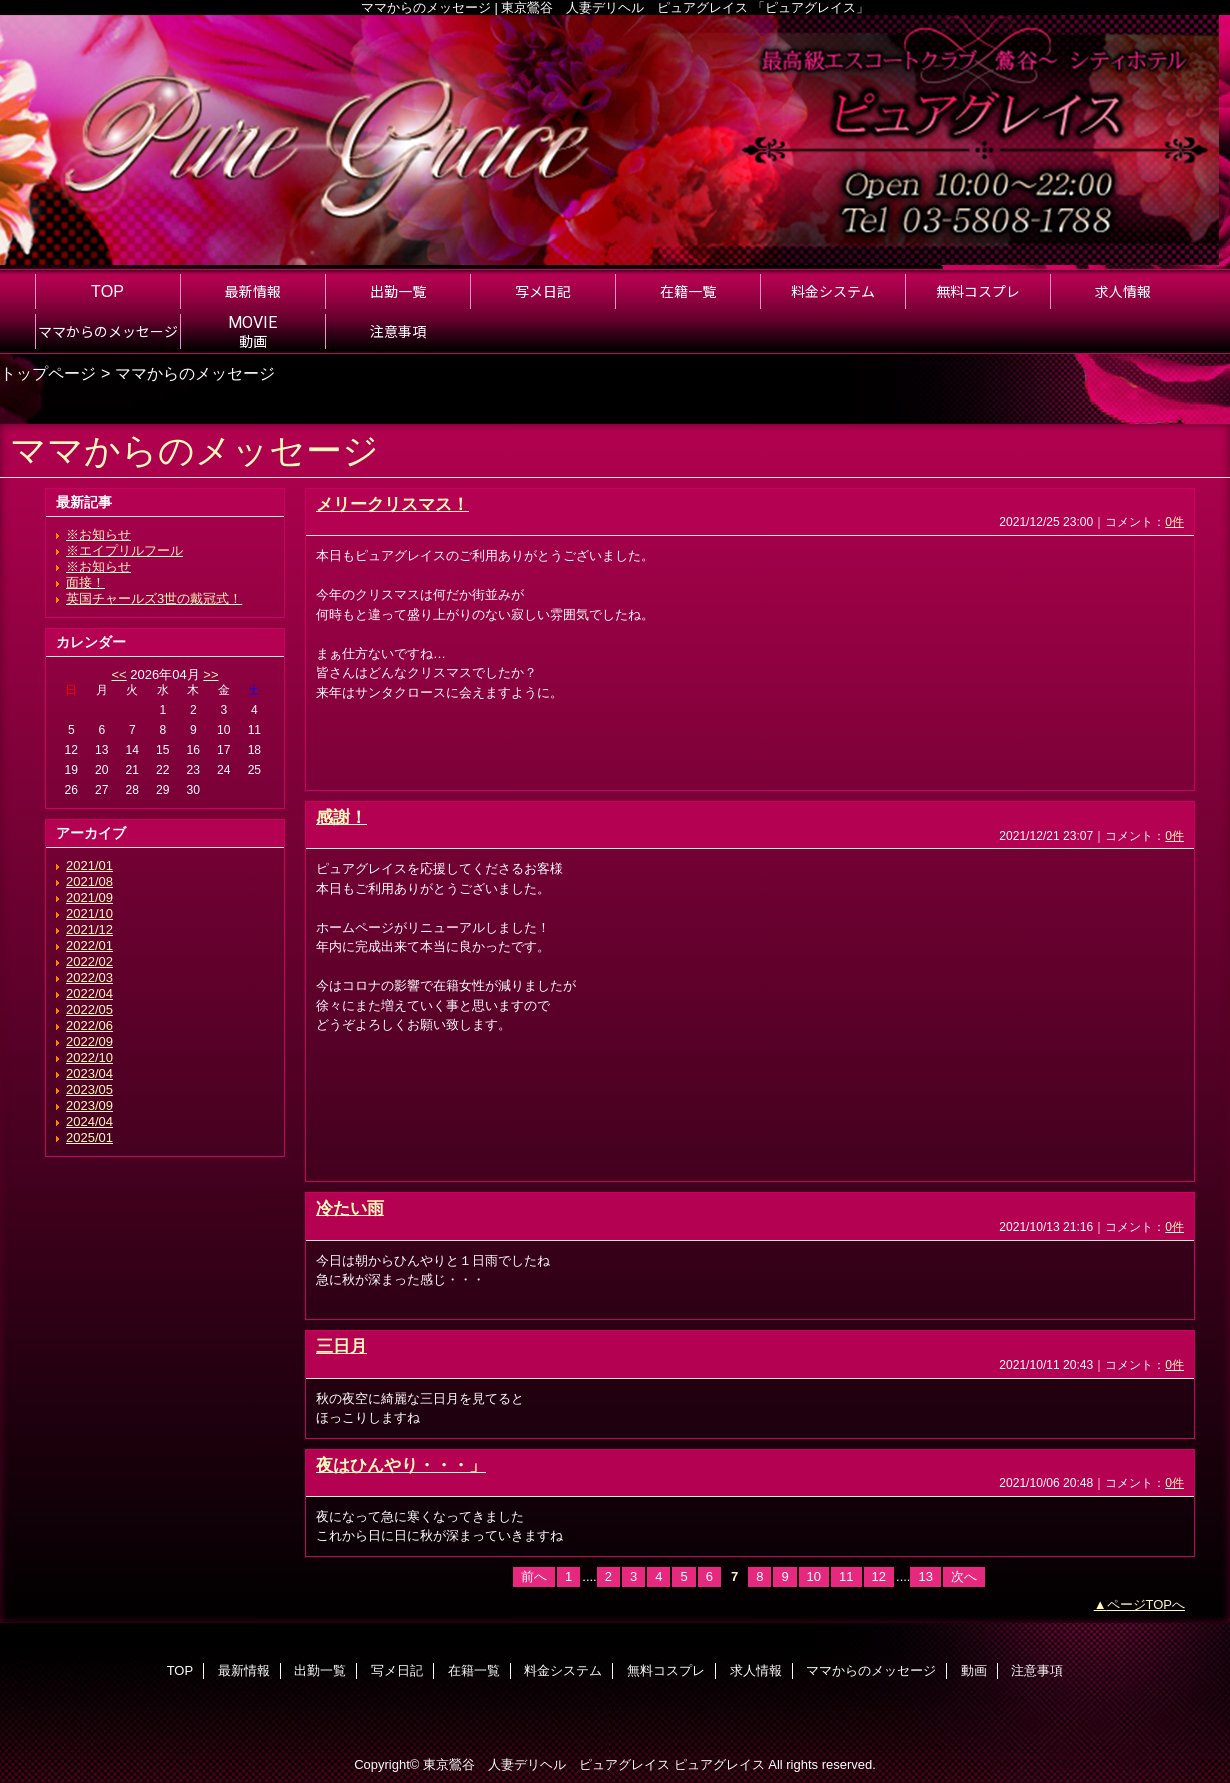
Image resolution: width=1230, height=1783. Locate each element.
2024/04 (89, 1121)
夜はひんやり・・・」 (401, 1465)
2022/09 (89, 1041)
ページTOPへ (1146, 1604)
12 (879, 1576)
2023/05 (89, 1089)
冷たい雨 (350, 1208)
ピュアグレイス (719, 1764)
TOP (107, 291)
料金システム (563, 1670)
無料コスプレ (666, 1670)
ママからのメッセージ (871, 1670)
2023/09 (89, 1105)
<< (118, 674)
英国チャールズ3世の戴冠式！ (154, 598)
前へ (534, 1576)
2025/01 (89, 1137)
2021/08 (89, 881)
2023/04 (89, 1073)
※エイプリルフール (124, 550)
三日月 (341, 1346)
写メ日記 (397, 1670)
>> (210, 674)
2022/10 (89, 1057)
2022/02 (89, 961)
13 (925, 1576)
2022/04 (89, 993)
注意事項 (1037, 1670)
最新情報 (244, 1670)
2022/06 (89, 1025)
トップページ (48, 373)
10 (814, 1576)
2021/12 (89, 929)
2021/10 (89, 913)
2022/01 (89, 945)
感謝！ (341, 817)
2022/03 (89, 977)
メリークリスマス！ (392, 504)
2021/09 (89, 897)
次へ (964, 1576)
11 (846, 1576)
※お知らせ (98, 534)
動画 (974, 1670)
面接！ (85, 582)
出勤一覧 (320, 1670)
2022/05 (89, 1009)
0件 (1174, 522)
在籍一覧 (474, 1670)
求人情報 (756, 1670)
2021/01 (89, 865)
